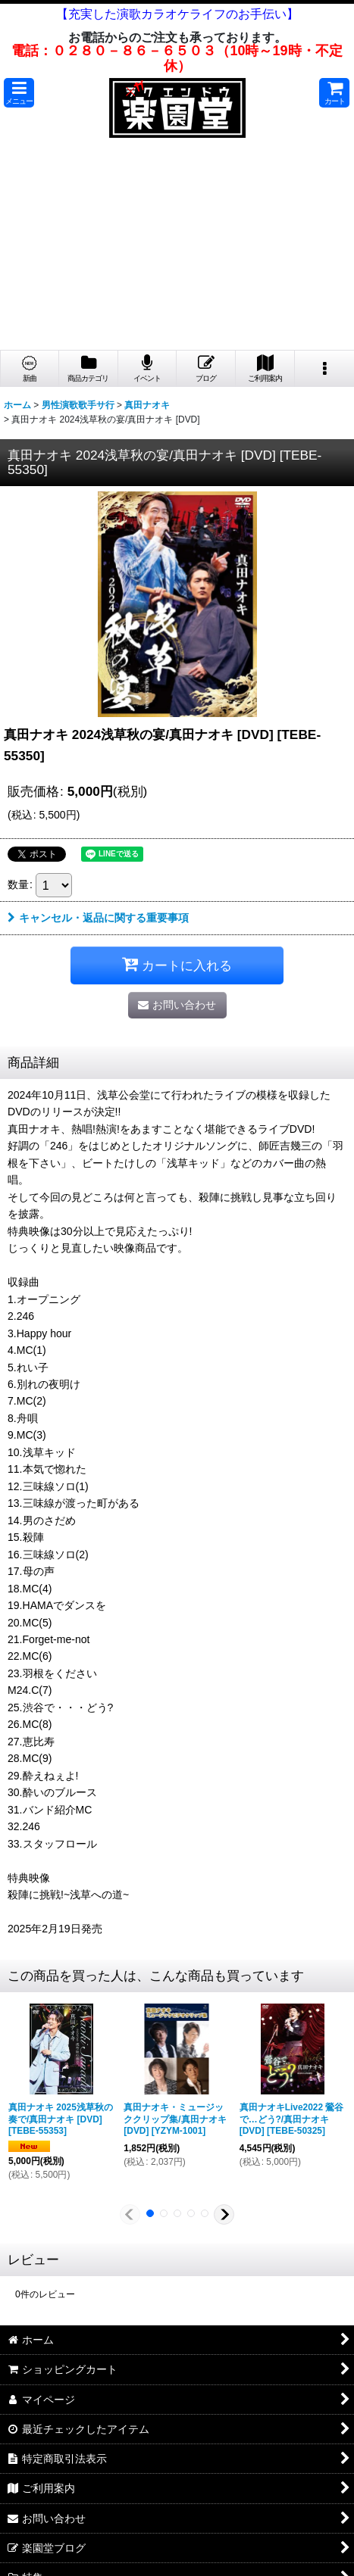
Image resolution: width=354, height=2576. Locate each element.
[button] (19, 93)
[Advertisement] (177, 247)
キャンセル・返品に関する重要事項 (98, 918)
